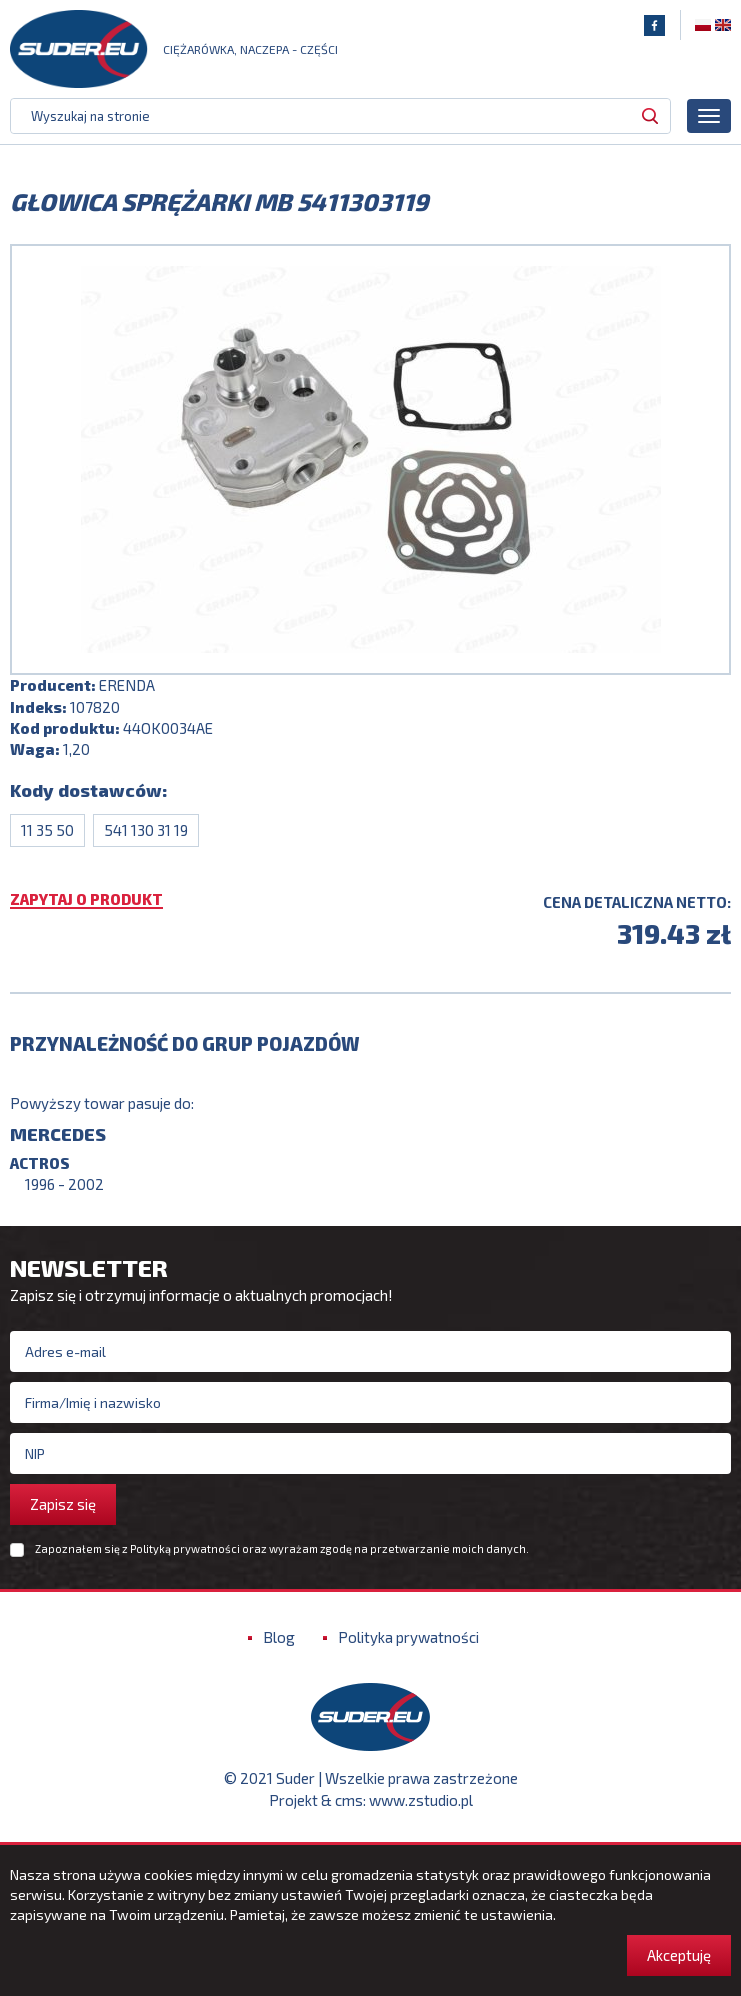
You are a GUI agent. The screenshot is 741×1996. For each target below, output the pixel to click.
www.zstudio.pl (421, 1800)
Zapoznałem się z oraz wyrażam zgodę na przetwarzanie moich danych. (282, 1549)
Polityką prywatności (185, 1548)
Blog (279, 1637)
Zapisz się (63, 1504)
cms (349, 1800)
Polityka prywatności (408, 1637)
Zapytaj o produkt (86, 900)
